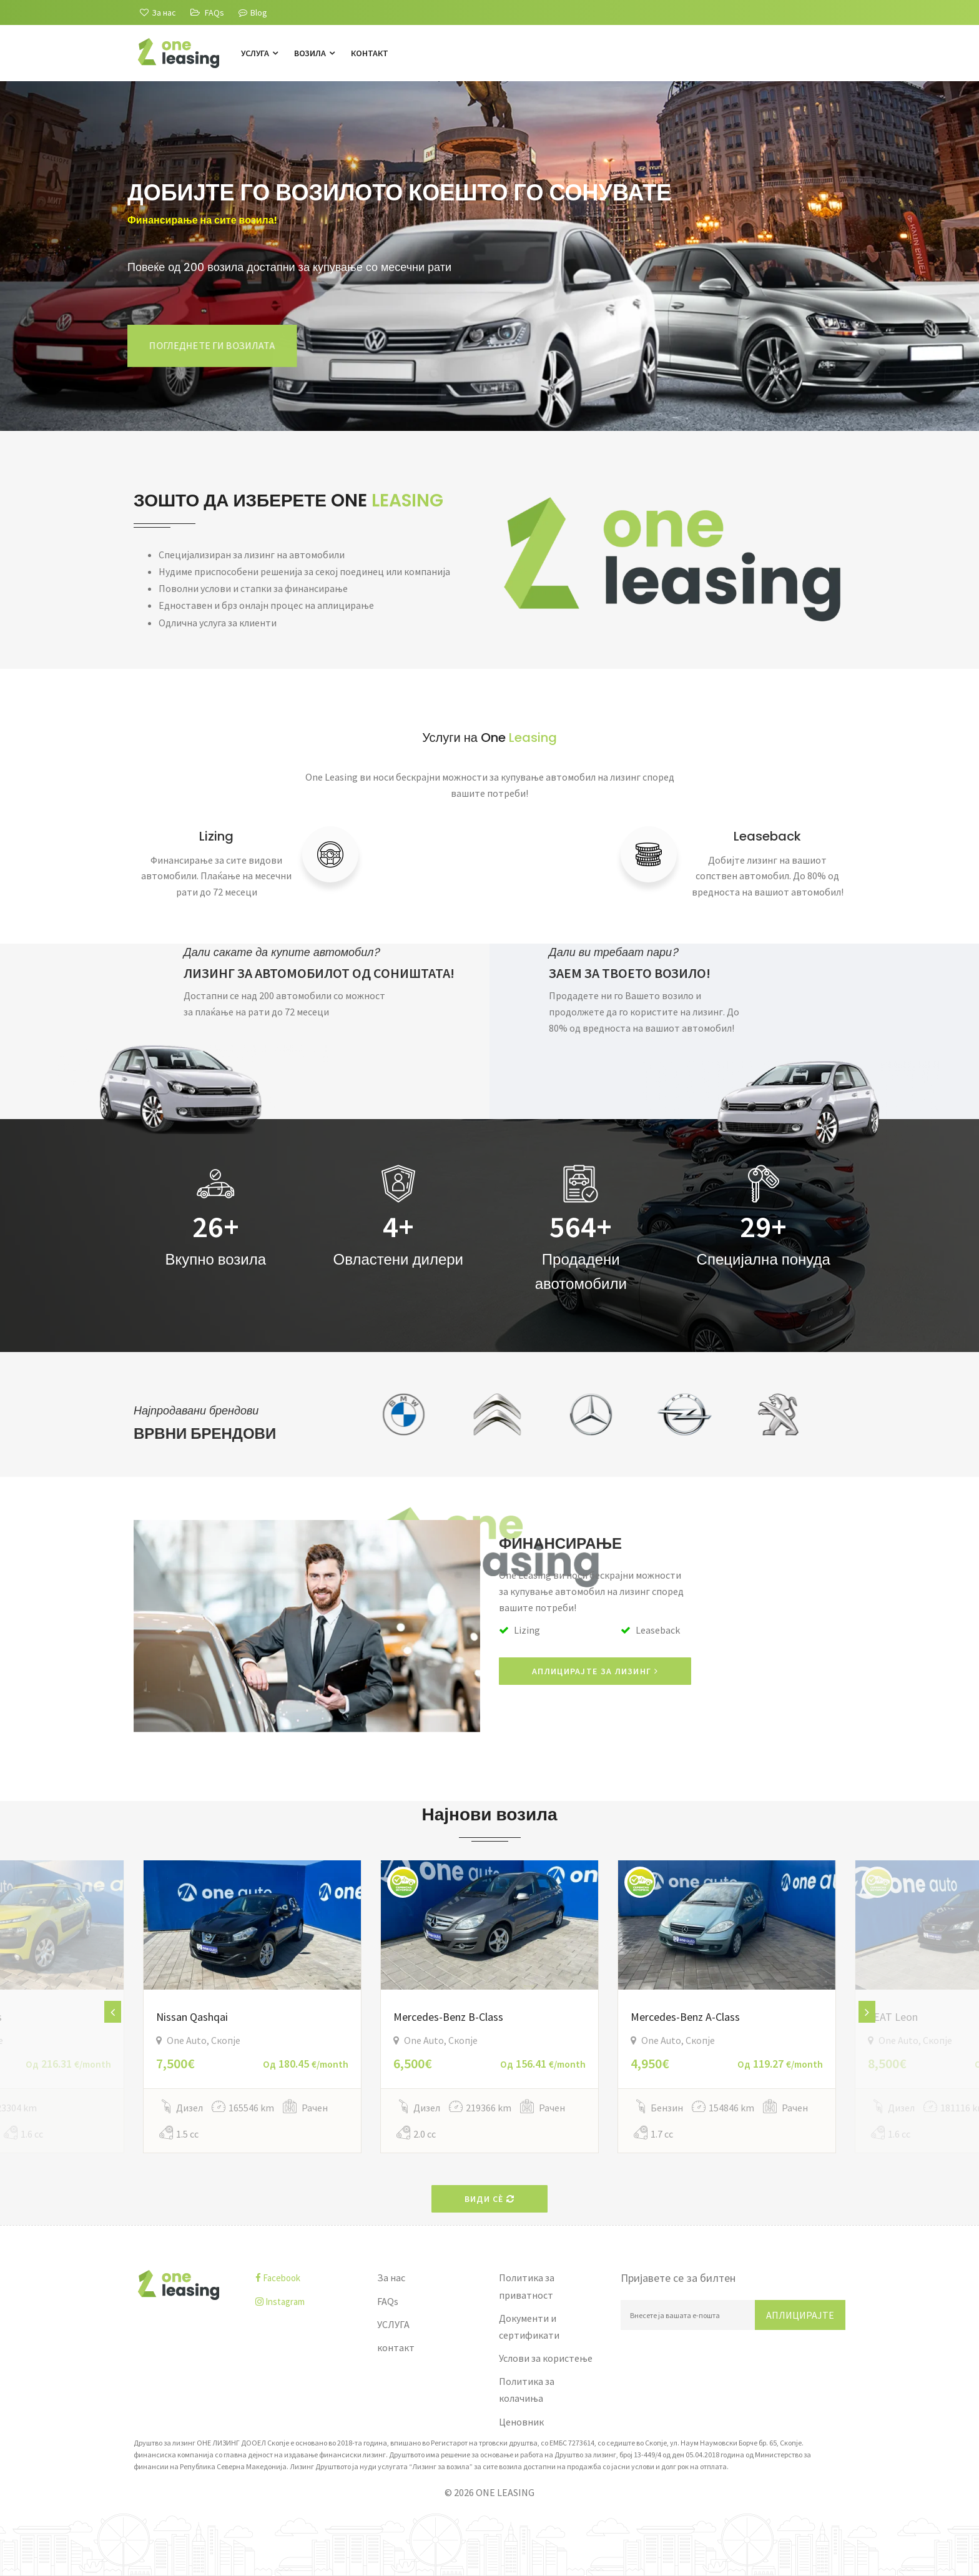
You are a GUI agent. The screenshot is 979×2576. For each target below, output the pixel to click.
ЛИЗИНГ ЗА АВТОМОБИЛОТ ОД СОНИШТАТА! (319, 973)
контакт (369, 53)
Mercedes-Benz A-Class (685, 2017)
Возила (314, 53)
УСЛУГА (259, 53)
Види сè (490, 2198)
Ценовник (521, 2422)
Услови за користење (546, 2358)
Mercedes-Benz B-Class (448, 2017)
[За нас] (158, 12)
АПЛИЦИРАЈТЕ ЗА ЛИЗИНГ (595, 1671)
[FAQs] (207, 12)
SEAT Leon (893, 2017)
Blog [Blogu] (253, 12)
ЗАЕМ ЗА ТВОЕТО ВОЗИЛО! (630, 973)
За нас (391, 2277)
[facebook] (306, 2277)
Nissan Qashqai (192, 2017)
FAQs (387, 2301)
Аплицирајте (800, 2315)
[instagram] (306, 2301)
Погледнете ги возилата (212, 345)
